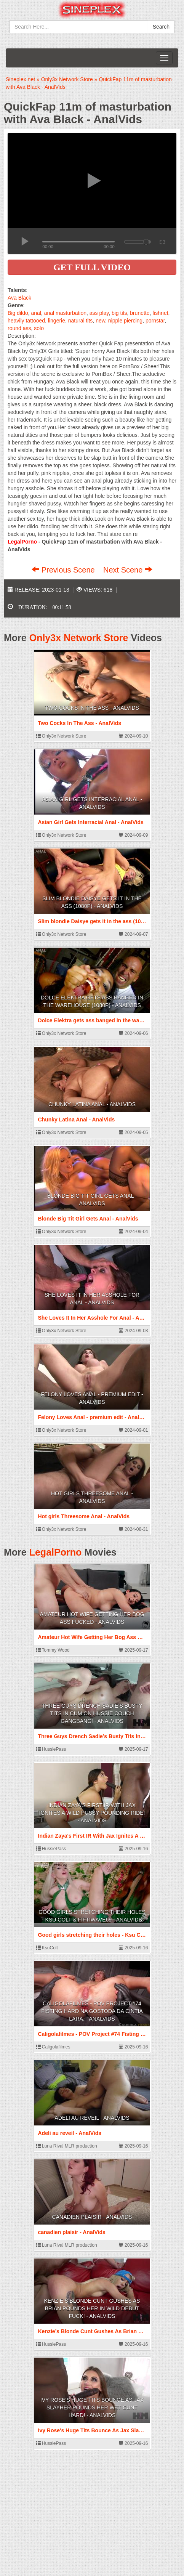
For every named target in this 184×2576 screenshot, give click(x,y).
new (100, 321)
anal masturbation (65, 313)
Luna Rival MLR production (66, 2146)
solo (39, 328)
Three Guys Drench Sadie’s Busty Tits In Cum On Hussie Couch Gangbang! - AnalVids (92, 1713)
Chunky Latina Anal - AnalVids (92, 1104)
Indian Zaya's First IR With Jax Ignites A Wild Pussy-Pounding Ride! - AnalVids (92, 1813)
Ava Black (19, 298)
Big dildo (18, 313)
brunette (139, 313)
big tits (119, 313)
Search (161, 27)
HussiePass (51, 1749)
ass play (99, 313)
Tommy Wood (53, 1650)
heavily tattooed (26, 321)
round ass (19, 328)
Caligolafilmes (53, 2047)
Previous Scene (64, 570)
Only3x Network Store (78, 637)
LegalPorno (55, 1552)
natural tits (80, 321)
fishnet (160, 313)
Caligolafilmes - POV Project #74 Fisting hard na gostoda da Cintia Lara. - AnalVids (92, 2011)
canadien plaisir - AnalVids (92, 2217)
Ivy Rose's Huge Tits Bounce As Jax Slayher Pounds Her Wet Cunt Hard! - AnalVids (92, 2407)
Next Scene (127, 570)
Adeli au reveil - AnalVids (91, 2118)
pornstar (155, 321)
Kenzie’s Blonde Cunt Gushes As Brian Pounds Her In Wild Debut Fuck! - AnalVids (92, 2308)
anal (36, 313)
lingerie (56, 321)
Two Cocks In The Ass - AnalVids (92, 708)
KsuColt (47, 1947)
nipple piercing (125, 321)
